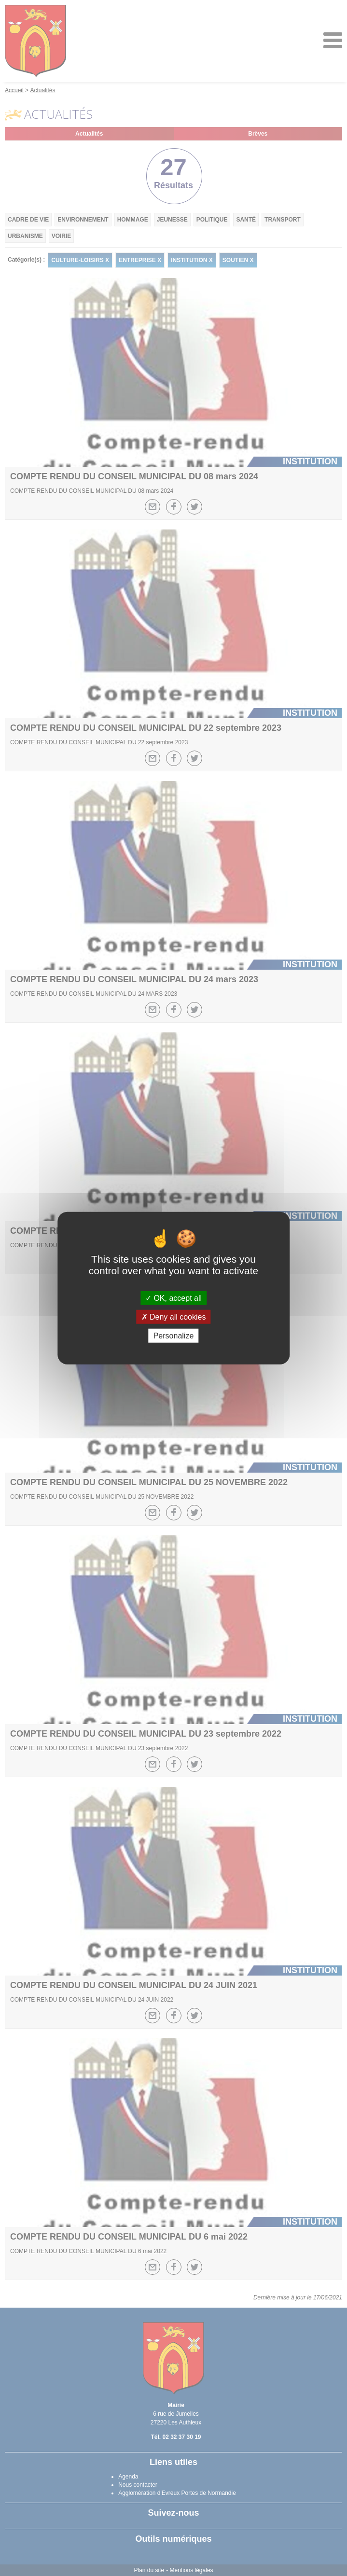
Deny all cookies (173, 1316)
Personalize (173, 1336)
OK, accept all (173, 1298)
